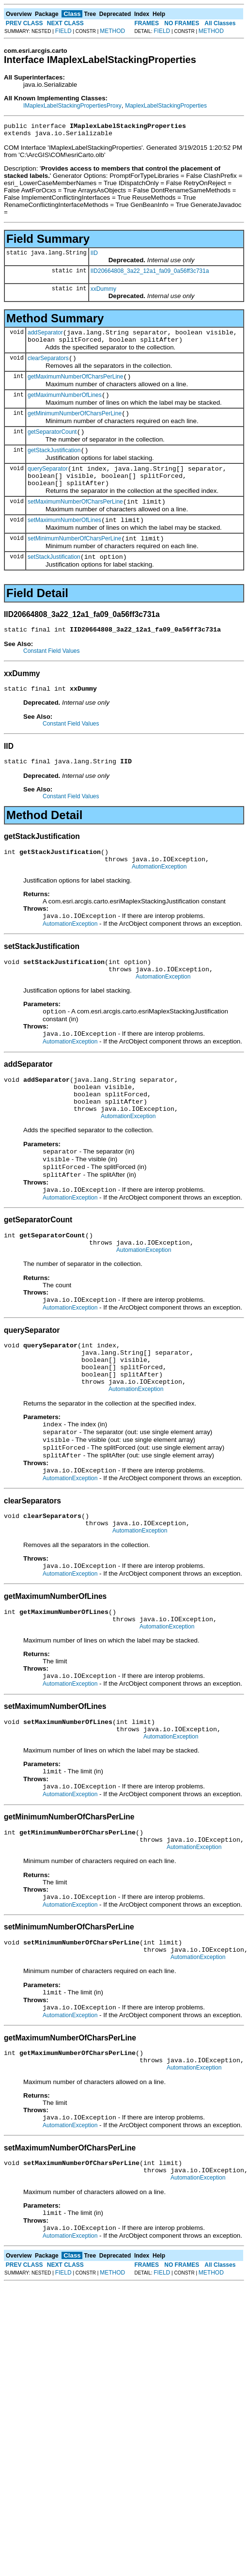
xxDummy (103, 291)
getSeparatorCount (52, 445)
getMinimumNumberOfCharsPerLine (75, 425)
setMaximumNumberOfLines (64, 541)
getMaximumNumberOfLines (65, 405)
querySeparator (48, 484)
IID (94, 256)
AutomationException (159, 900)
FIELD (63, 31)
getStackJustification (54, 464)
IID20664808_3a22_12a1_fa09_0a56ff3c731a (150, 273)
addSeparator (45, 336)
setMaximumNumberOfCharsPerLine (75, 522)
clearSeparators (48, 365)
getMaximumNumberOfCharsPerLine (75, 385)
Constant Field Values (51, 677)
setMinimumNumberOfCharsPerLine (74, 561)
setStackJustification (54, 581)
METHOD (112, 31)
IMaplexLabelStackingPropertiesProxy (72, 105)
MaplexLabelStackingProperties (166, 105)
